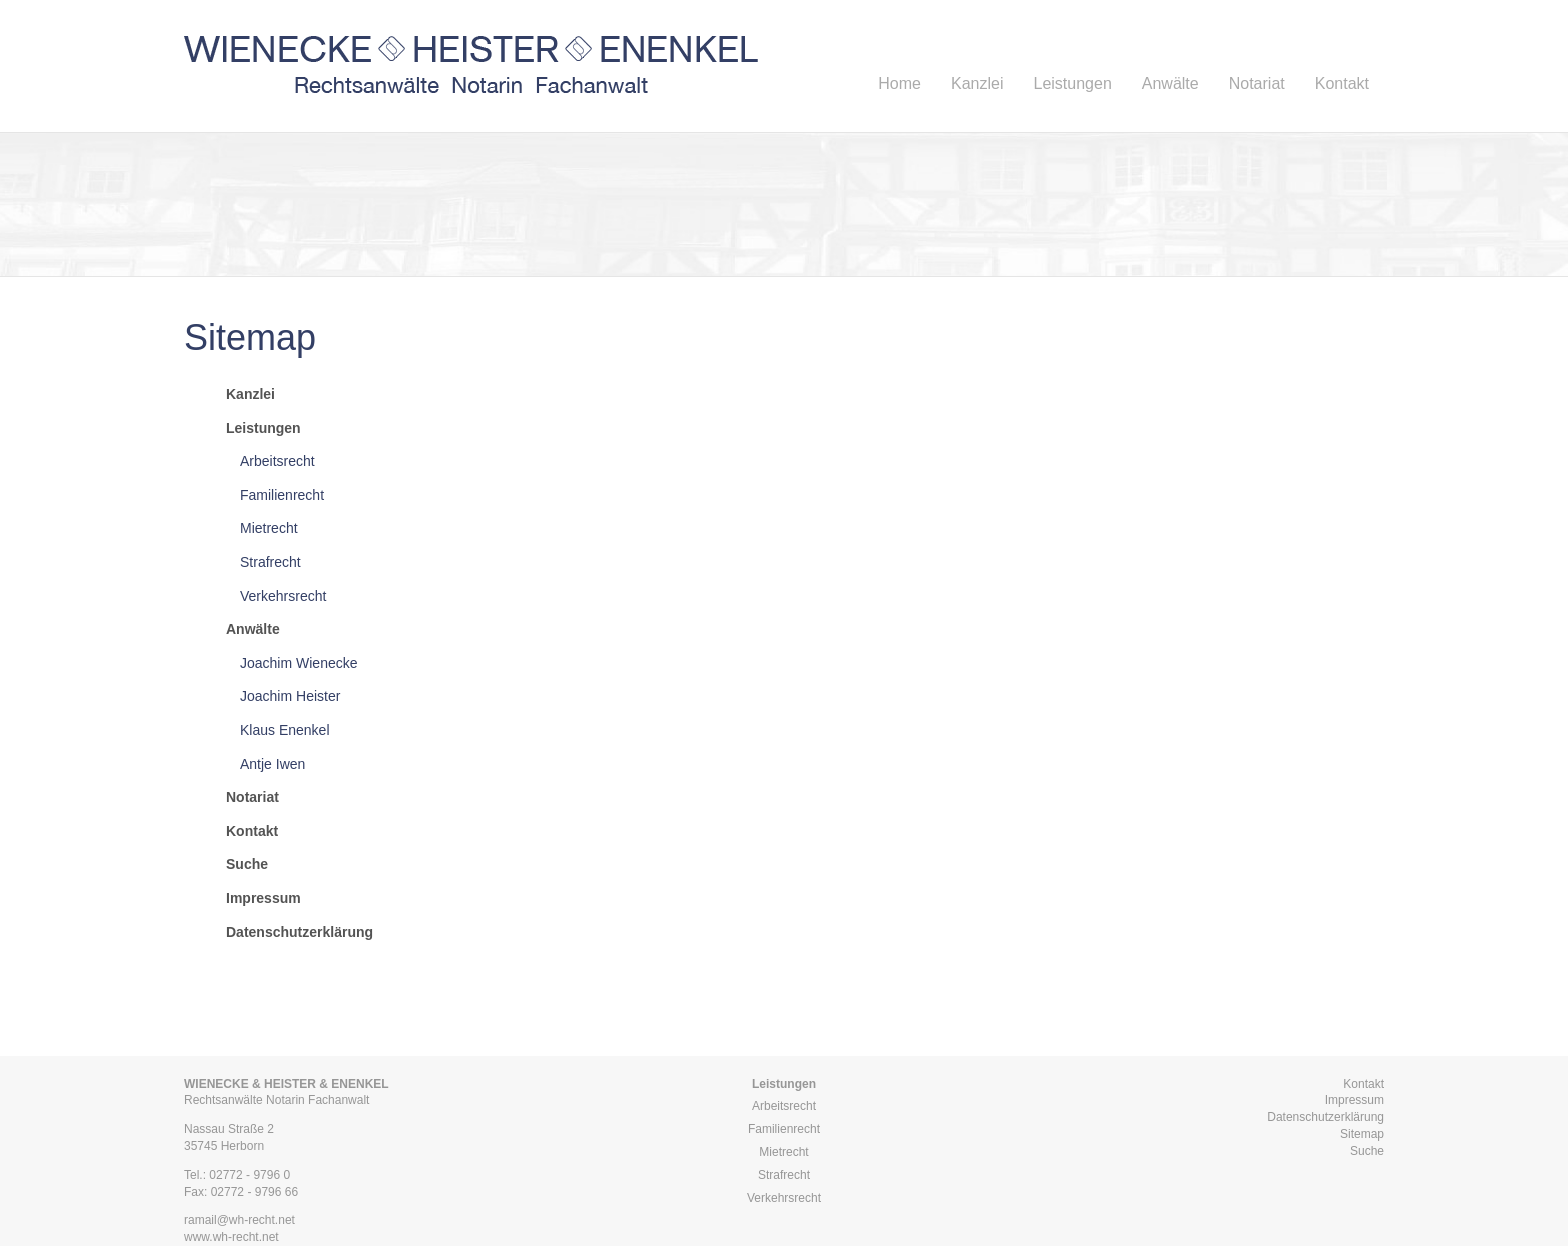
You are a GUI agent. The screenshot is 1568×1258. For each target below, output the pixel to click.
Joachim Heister (290, 696)
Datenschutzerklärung (1325, 1117)
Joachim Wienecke (299, 663)
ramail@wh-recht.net (239, 1220)
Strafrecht (270, 562)
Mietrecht (269, 528)
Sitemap (1362, 1134)
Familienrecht (282, 495)
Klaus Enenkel (285, 730)
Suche (1367, 1151)
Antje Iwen (272, 764)
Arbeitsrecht (277, 461)
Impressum (1354, 1100)
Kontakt (1363, 1084)
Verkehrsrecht (283, 596)
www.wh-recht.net (231, 1237)
